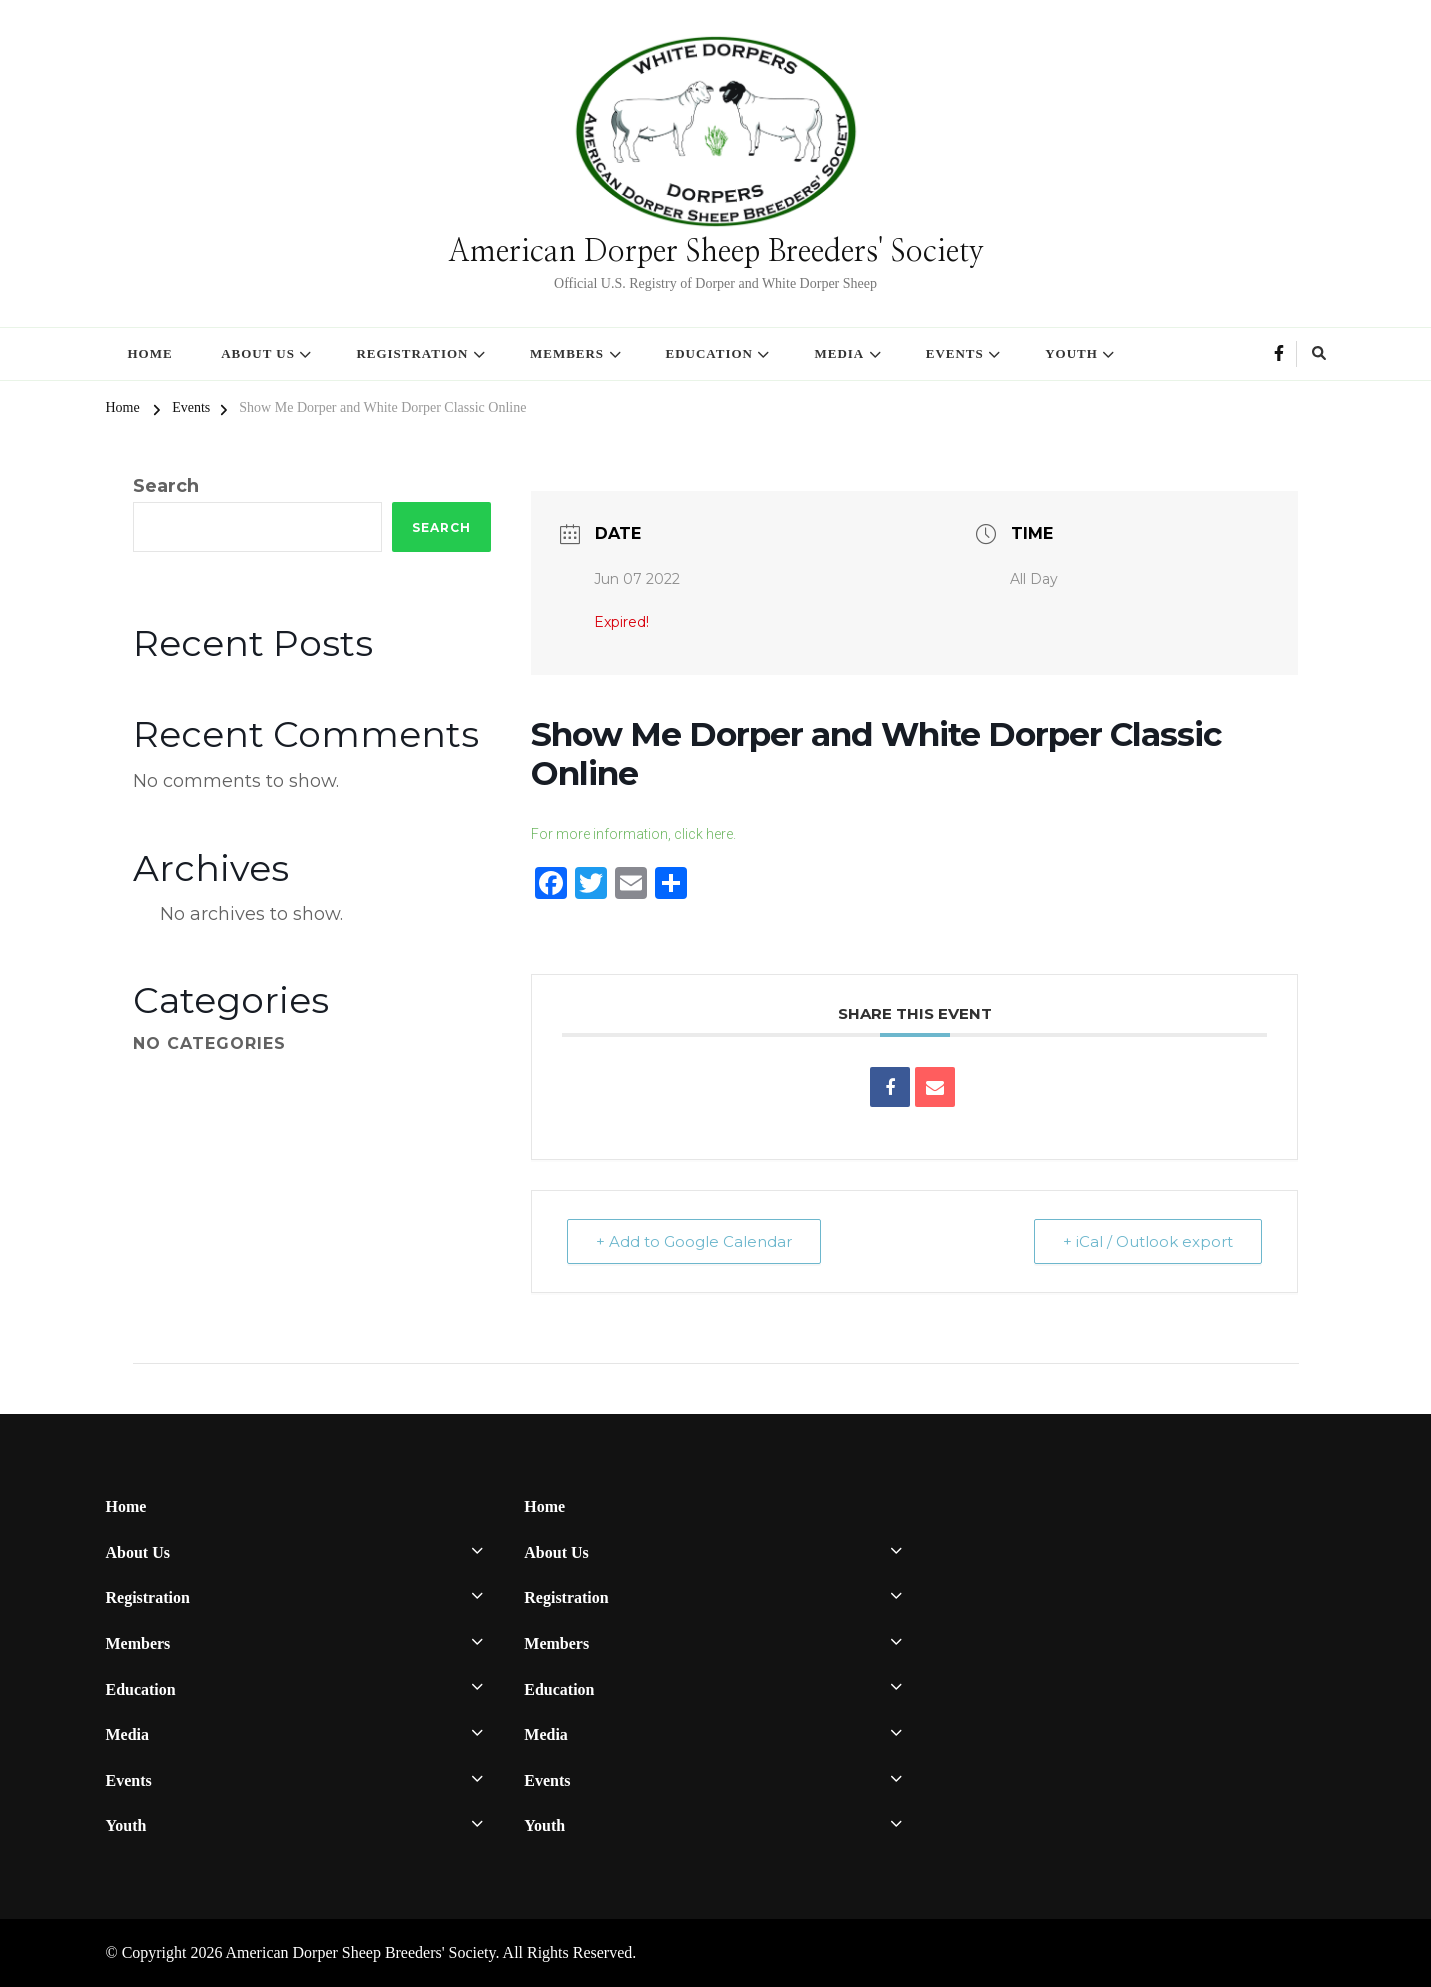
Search (166, 486)
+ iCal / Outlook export (1148, 1241)
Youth (1071, 353)
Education (709, 353)
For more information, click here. (633, 834)
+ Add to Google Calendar (694, 1241)
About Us (258, 353)
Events (955, 353)
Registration (412, 353)
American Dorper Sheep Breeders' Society (716, 252)
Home (150, 353)
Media (839, 353)
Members (567, 353)
